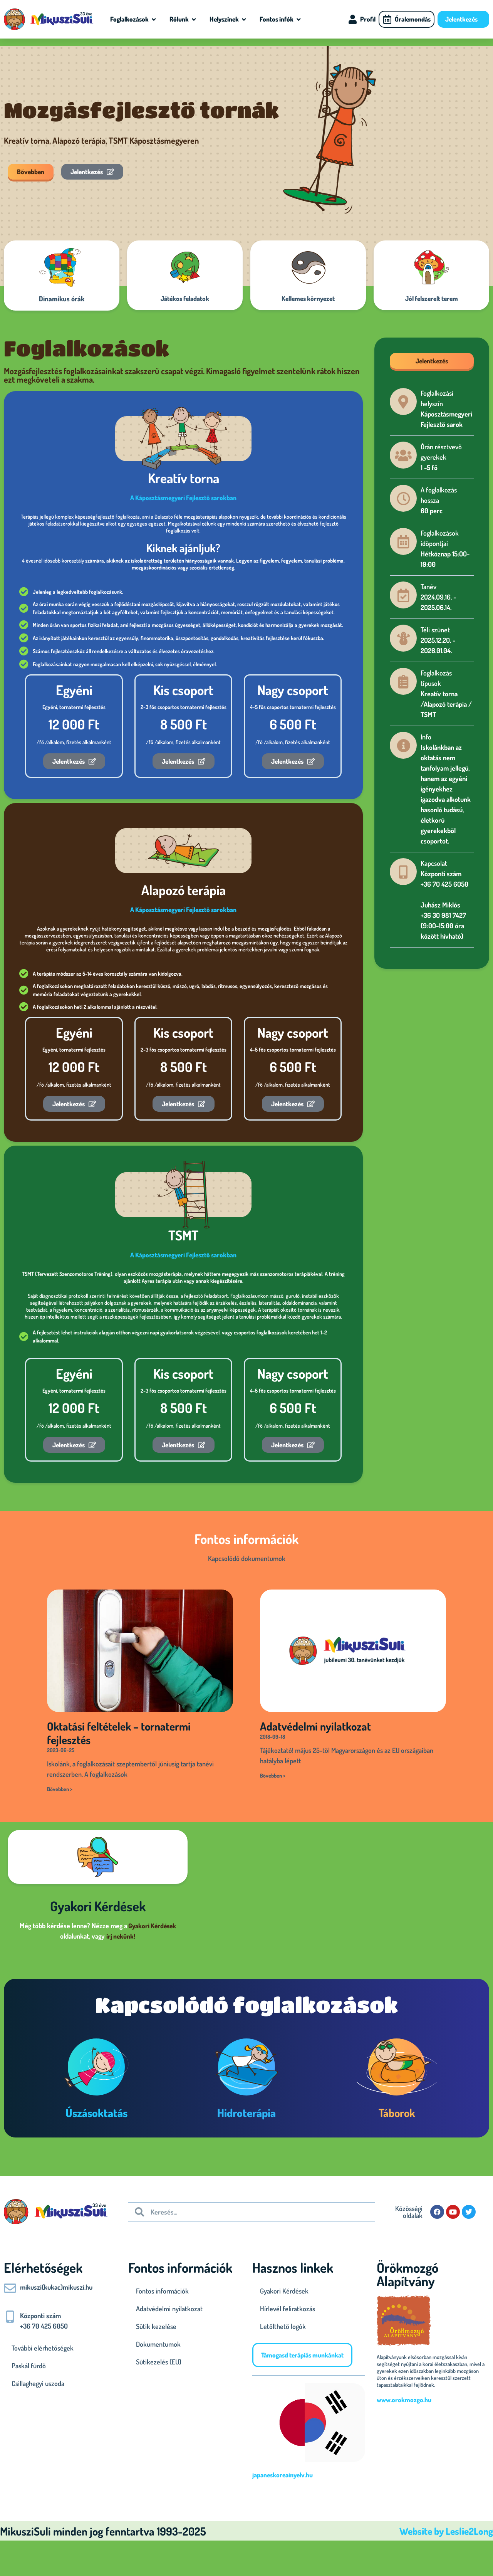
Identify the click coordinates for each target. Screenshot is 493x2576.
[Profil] (352, 19)
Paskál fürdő (29, 2365)
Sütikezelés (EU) (158, 2362)
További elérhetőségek (43, 2348)
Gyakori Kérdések (151, 1926)
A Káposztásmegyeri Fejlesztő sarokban (183, 498)
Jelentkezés (463, 19)
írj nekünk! (120, 1936)
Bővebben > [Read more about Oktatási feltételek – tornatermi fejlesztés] (59, 1789)
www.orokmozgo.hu (404, 2400)
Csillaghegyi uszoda (38, 2383)
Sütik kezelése (156, 2326)
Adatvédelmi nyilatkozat (315, 1726)
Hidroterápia (246, 2112)
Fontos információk (162, 2291)
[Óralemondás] (387, 19)
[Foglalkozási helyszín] (403, 401)
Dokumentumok (158, 2344)
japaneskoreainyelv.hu (282, 2475)
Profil (368, 19)
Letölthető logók (283, 2326)
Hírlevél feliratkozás (287, 2308)
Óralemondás (413, 19)
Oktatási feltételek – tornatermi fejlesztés (119, 1733)
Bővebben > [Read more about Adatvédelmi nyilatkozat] (272, 1775)
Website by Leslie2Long (446, 2531)
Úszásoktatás (96, 2112)
